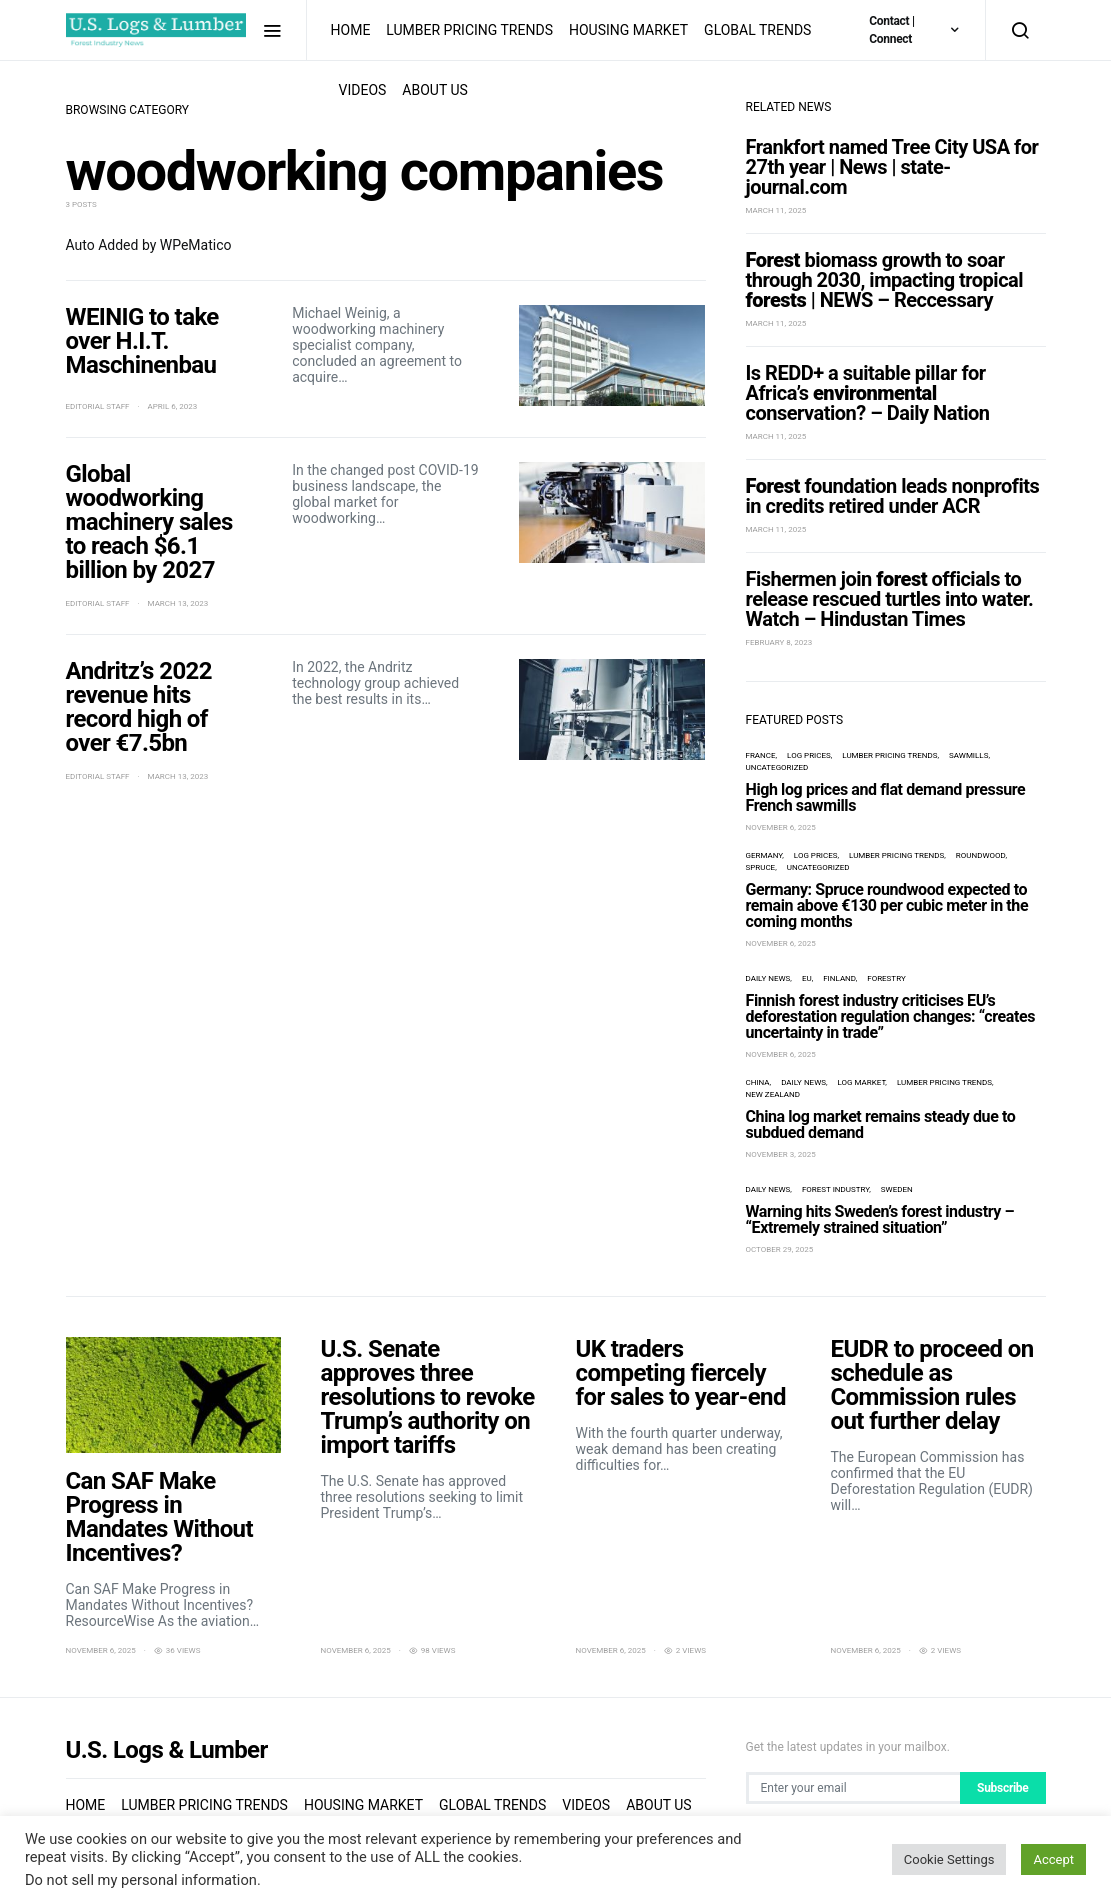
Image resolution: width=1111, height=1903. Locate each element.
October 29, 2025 (780, 1249)
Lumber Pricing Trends (469, 30)
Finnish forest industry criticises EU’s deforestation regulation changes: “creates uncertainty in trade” (890, 1016)
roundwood (981, 855)
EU (807, 978)
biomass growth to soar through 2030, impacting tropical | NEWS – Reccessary (885, 280)
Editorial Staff (98, 406)
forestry (886, 978)
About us (435, 90)
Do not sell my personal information (141, 1880)
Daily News (768, 978)
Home (351, 30)
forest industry (835, 1189)
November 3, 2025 (781, 1154)
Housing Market (628, 30)
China (758, 1082)
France (761, 755)
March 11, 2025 (776, 210)
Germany (764, 855)
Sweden (897, 1189)
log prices (809, 755)
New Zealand (773, 1094)
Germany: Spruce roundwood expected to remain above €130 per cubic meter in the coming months (887, 905)
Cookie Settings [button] (949, 1859)
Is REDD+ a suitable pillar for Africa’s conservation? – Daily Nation (868, 393)
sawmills (968, 755)
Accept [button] (1053, 1859)
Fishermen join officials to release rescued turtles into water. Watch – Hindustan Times (890, 599)
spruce (761, 867)
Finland (839, 978)
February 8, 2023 (779, 642)
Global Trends (757, 30)
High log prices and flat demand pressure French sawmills (886, 797)
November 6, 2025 (781, 827)
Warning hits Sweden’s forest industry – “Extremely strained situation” (880, 1219)
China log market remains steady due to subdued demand (881, 1124)
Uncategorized (777, 767)
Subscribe (1002, 1788)
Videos (363, 90)
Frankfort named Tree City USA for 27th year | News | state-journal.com (892, 167)
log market (862, 1082)
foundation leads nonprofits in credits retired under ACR (893, 496)
